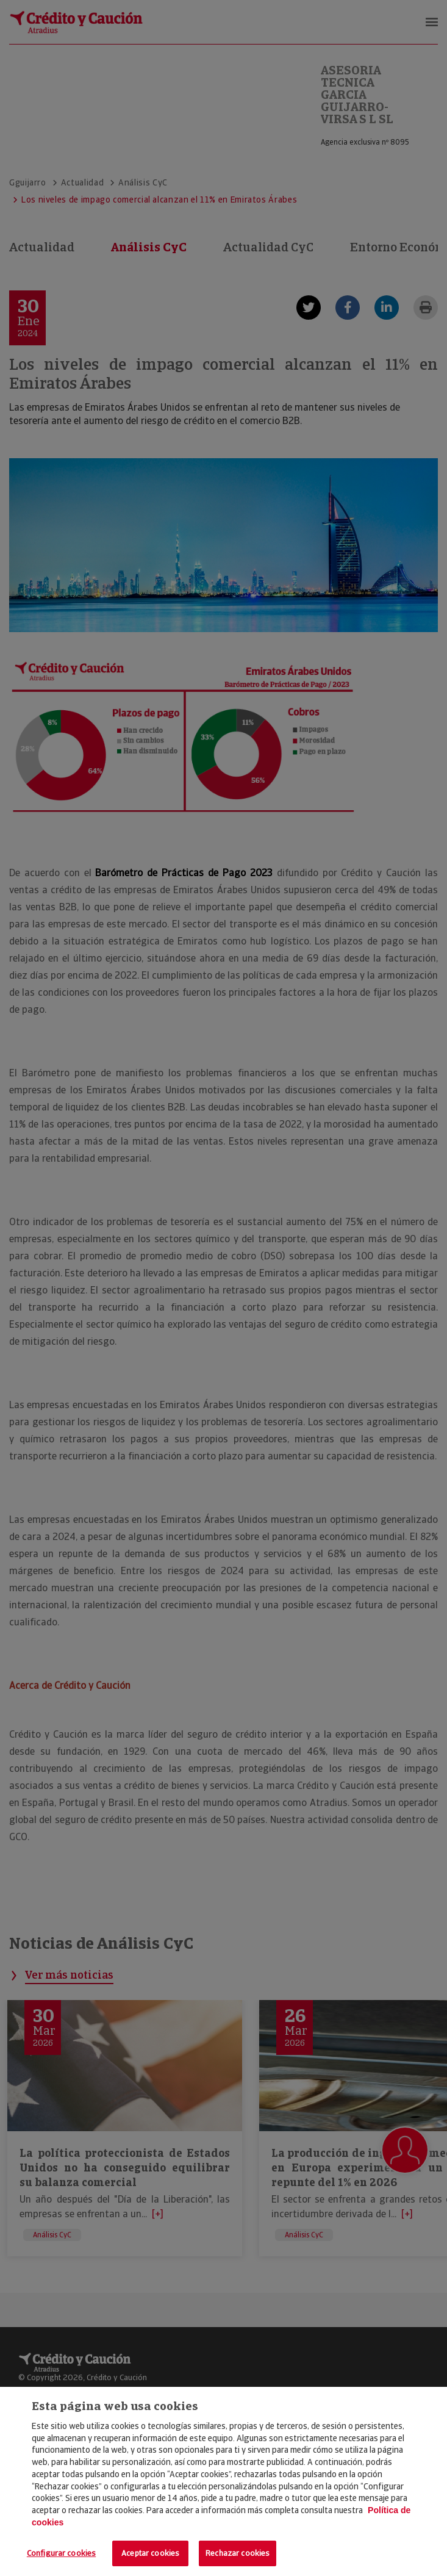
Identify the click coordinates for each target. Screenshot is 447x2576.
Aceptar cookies (150, 2553)
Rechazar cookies (238, 2553)
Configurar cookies (61, 2553)
